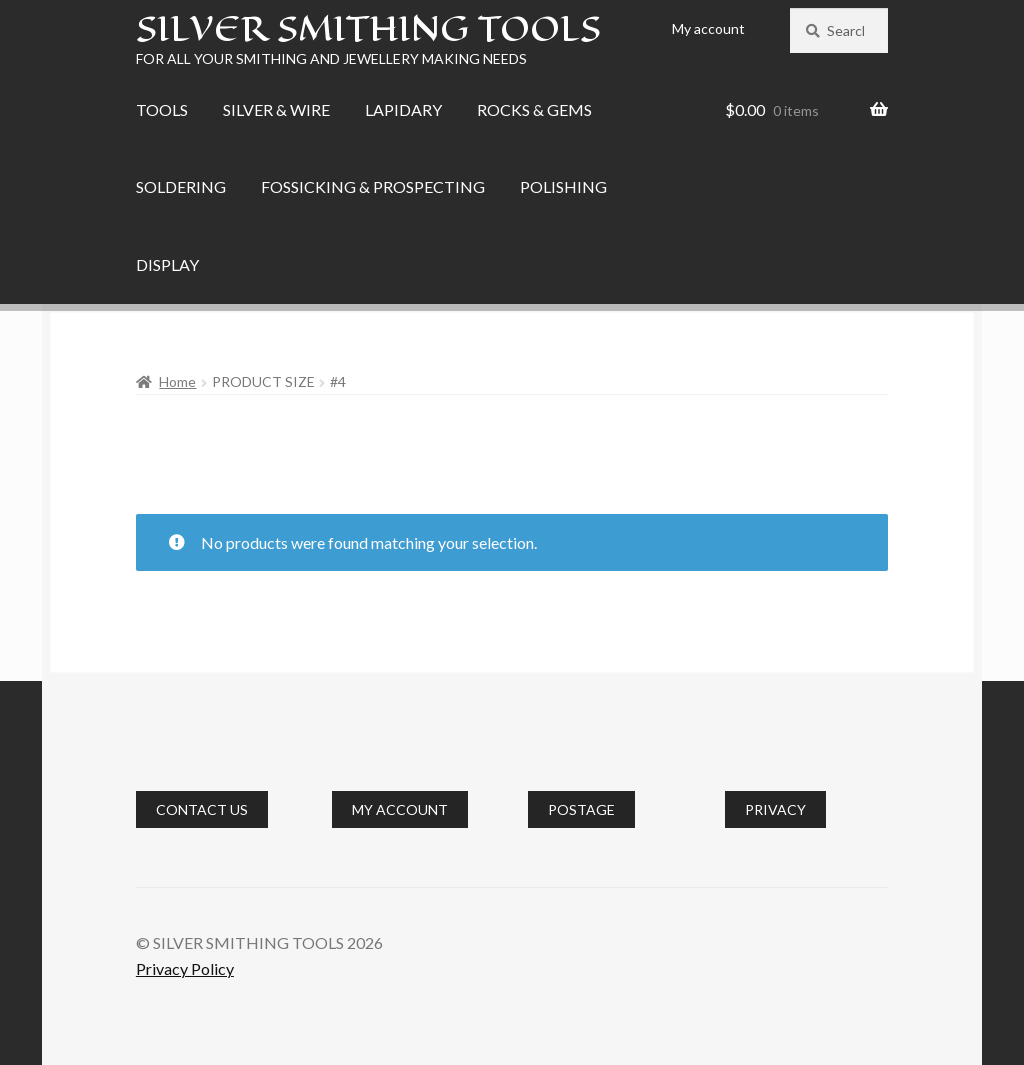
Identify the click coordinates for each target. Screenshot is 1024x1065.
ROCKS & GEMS (534, 109)
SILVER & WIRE (276, 109)
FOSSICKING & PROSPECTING (373, 186)
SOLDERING (181, 186)
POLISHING (563, 186)
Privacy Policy (185, 968)
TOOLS (162, 109)
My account (708, 28)
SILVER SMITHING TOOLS (368, 28)
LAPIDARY (403, 109)
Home (177, 381)
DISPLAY (167, 264)
